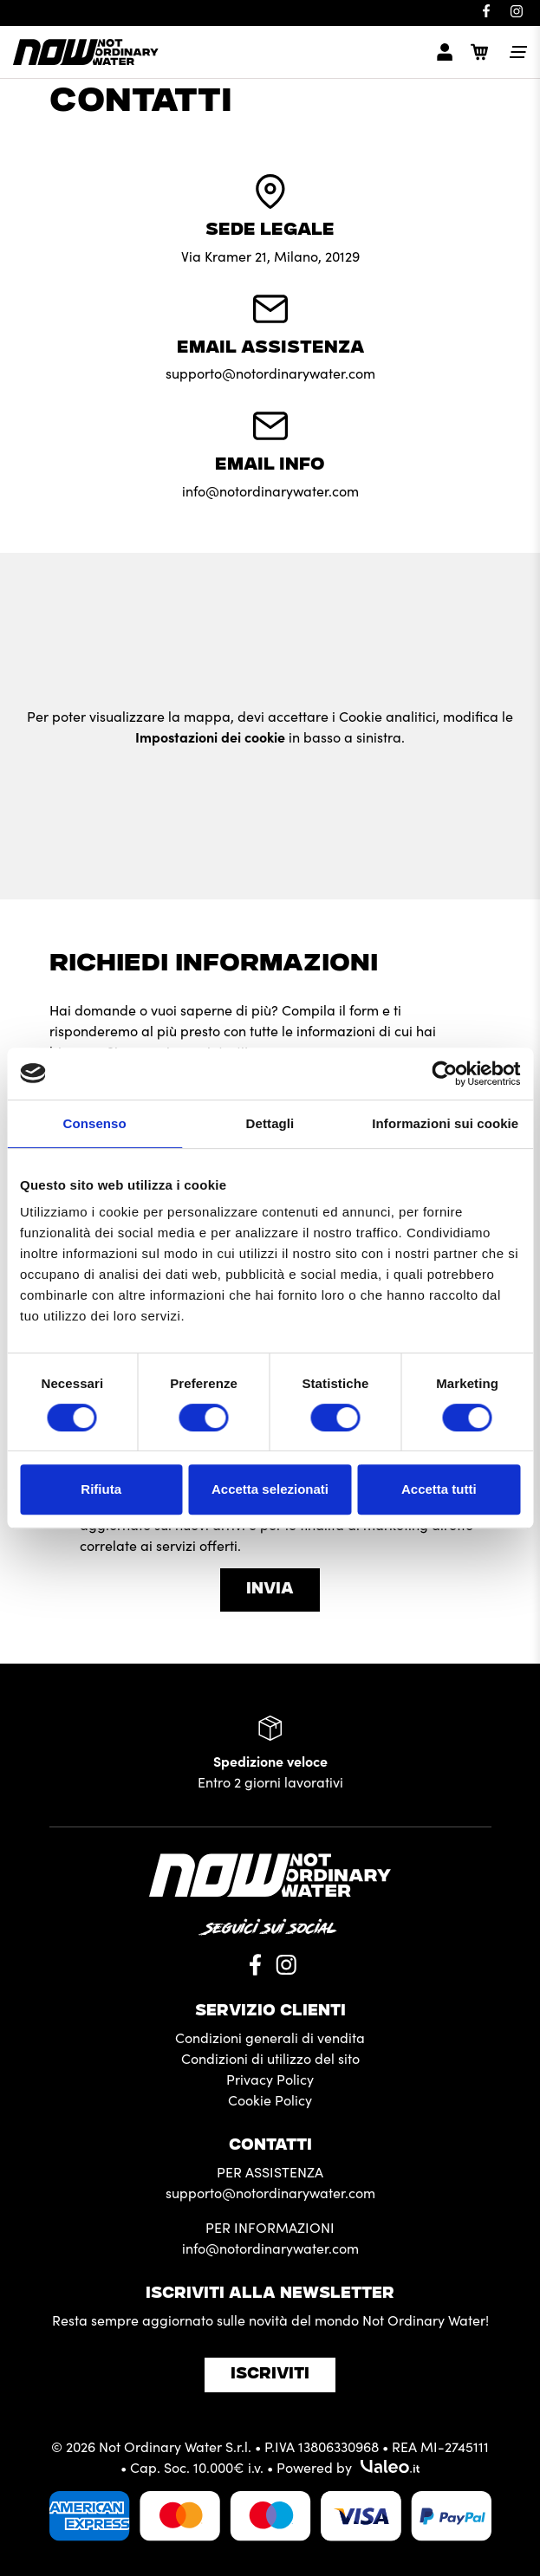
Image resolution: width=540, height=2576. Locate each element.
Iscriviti (270, 2375)
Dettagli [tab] (270, 1123)
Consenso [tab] (95, 1123)
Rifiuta (101, 1489)
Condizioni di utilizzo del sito (270, 2057)
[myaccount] (444, 52)
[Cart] (479, 52)
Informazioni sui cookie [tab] (445, 1123)
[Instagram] (516, 11)
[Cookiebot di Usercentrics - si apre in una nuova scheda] (444, 1074)
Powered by (348, 2466)
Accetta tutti (439, 1489)
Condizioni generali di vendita (270, 2037)
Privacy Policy (270, 2078)
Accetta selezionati (270, 1489)
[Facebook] (486, 11)
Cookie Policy (270, 2099)
